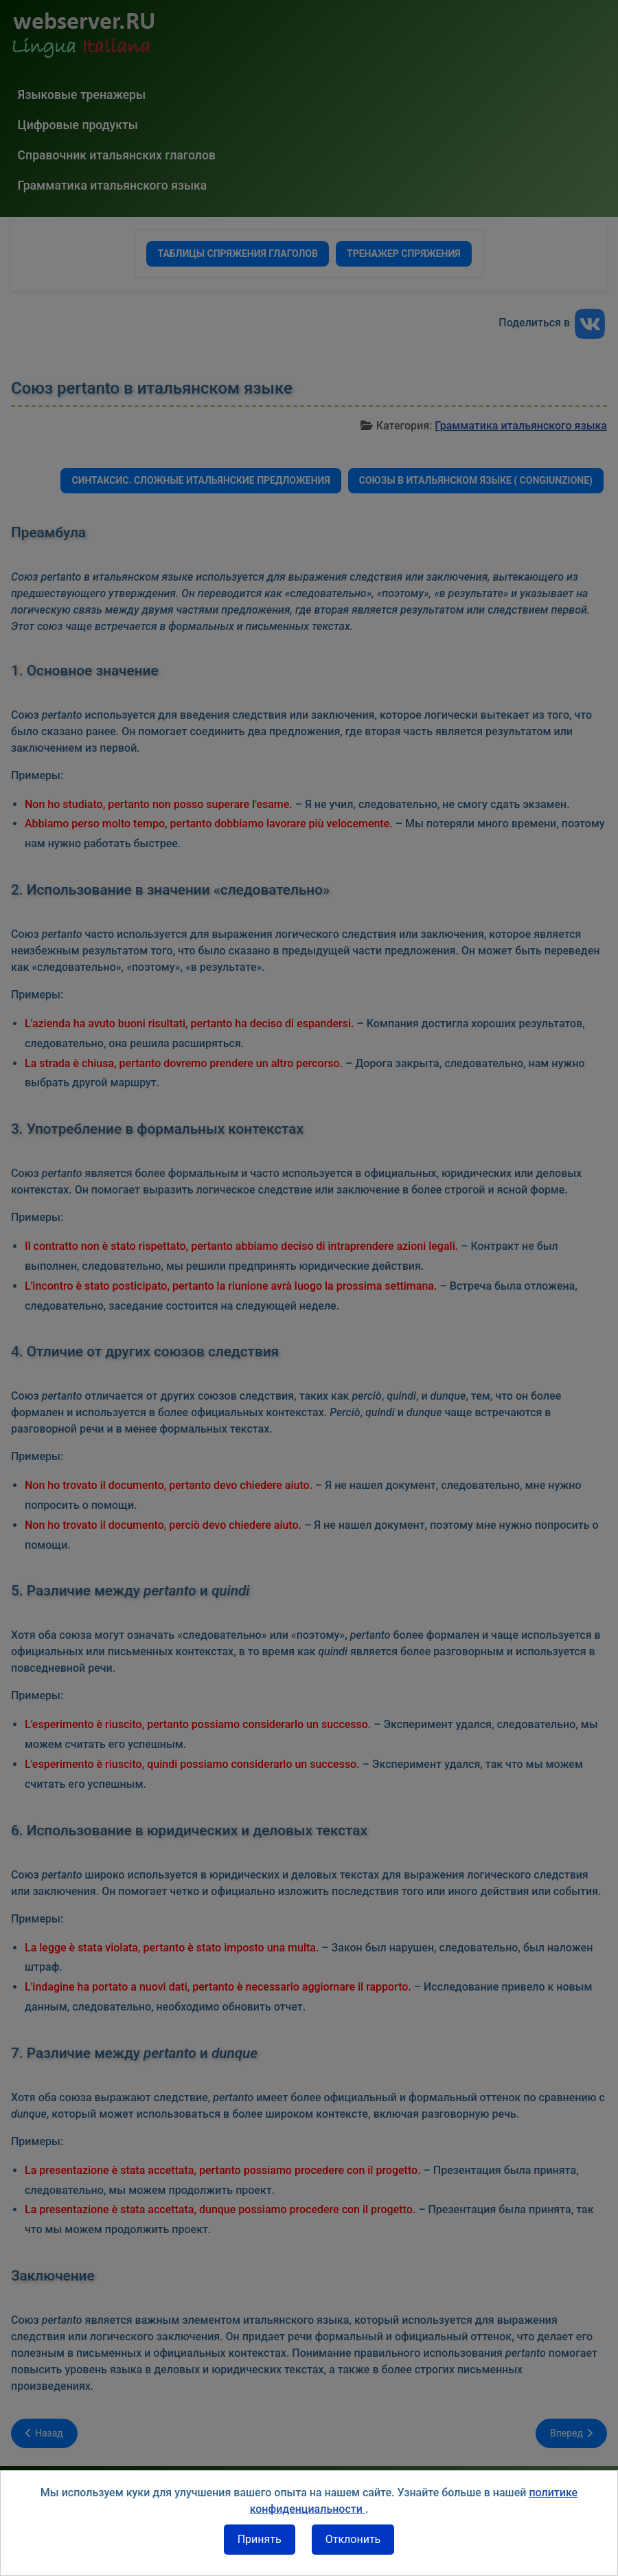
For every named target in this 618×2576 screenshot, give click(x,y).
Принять (260, 2539)
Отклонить (353, 2539)
